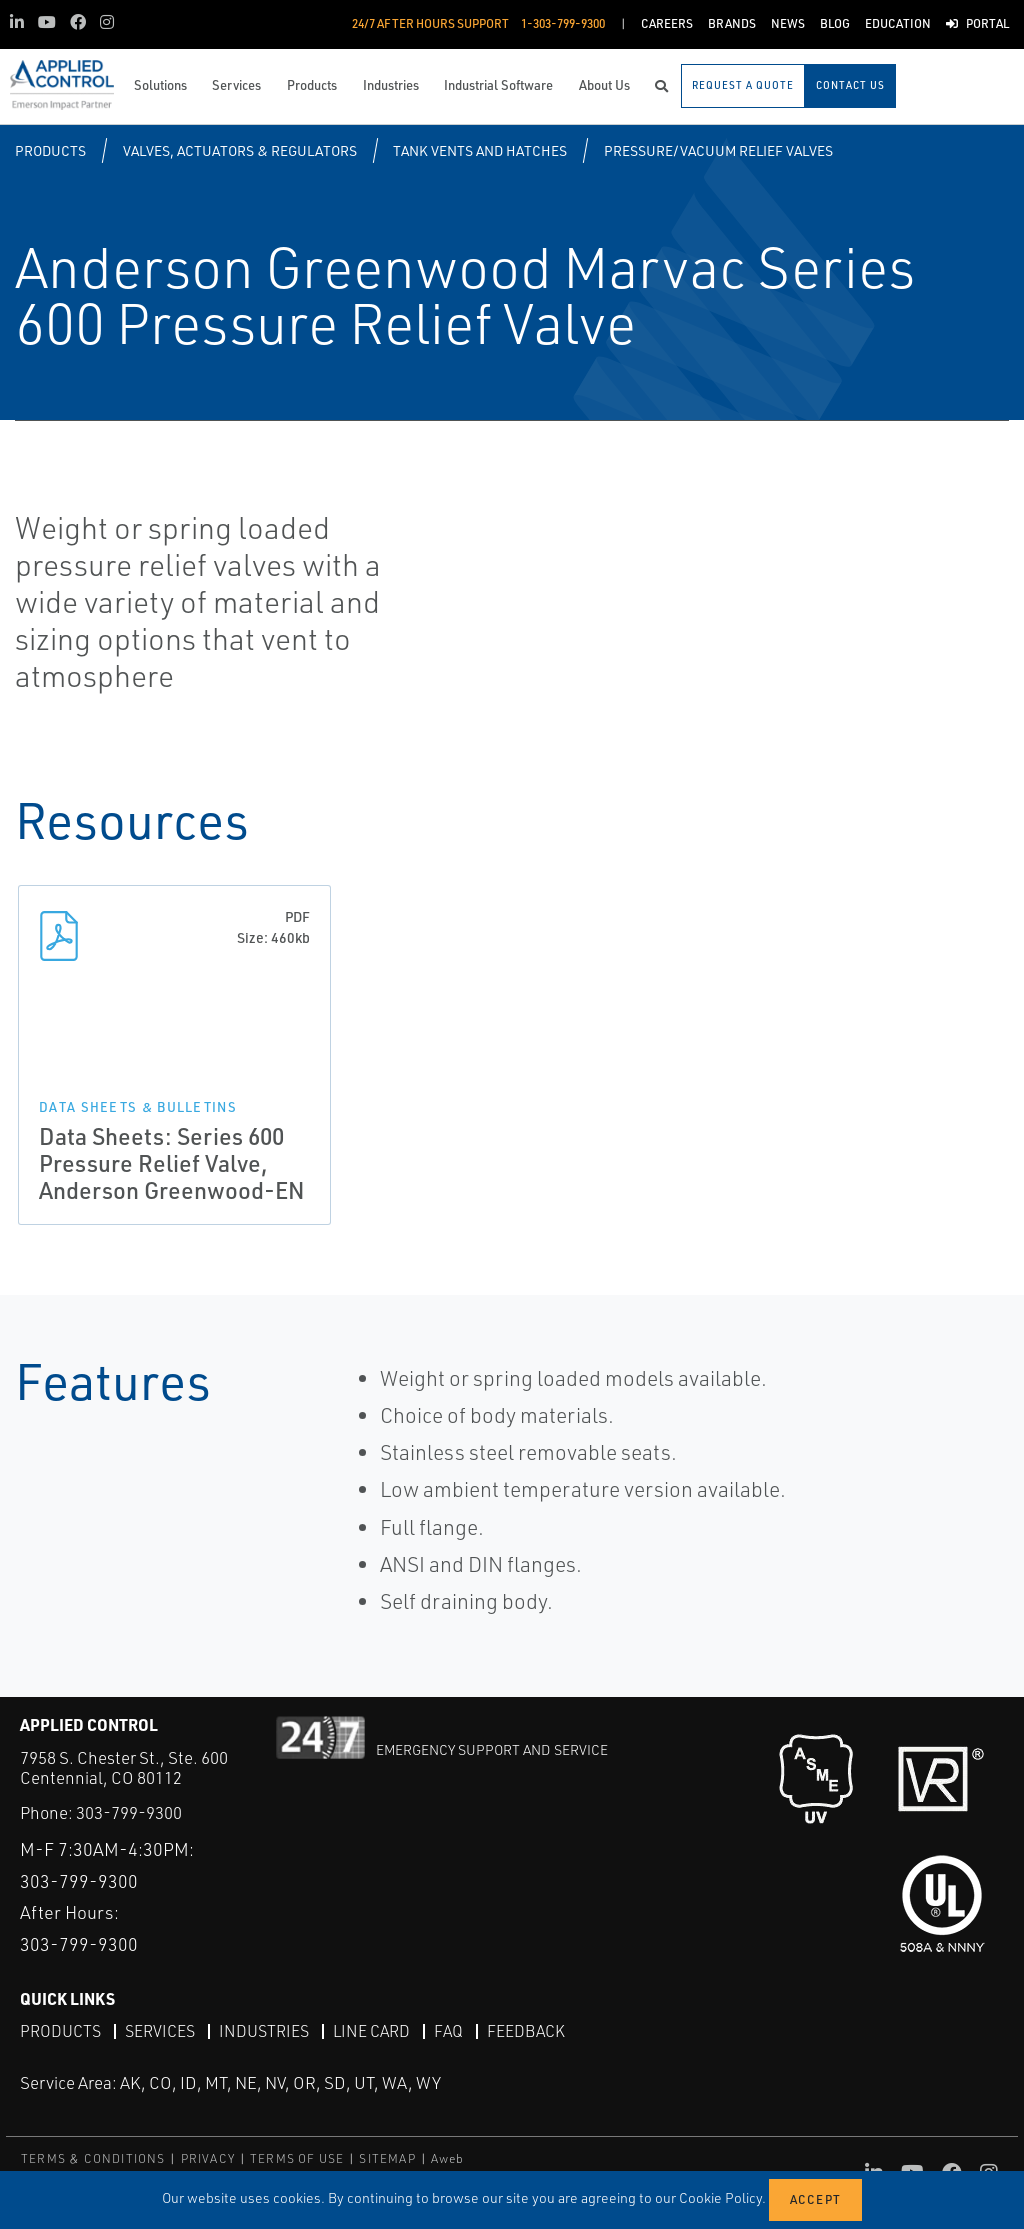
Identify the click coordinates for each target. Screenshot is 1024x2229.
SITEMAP (387, 2158)
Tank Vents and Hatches (480, 150)
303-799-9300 (129, 1812)
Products (50, 150)
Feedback (526, 2031)
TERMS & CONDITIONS (93, 2158)
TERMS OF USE (297, 2158)
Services (160, 2031)
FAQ (448, 2031)
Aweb (448, 2158)
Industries (264, 2031)
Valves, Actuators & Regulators (240, 150)
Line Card (371, 2031)
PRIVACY (208, 2158)
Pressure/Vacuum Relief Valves (718, 150)
